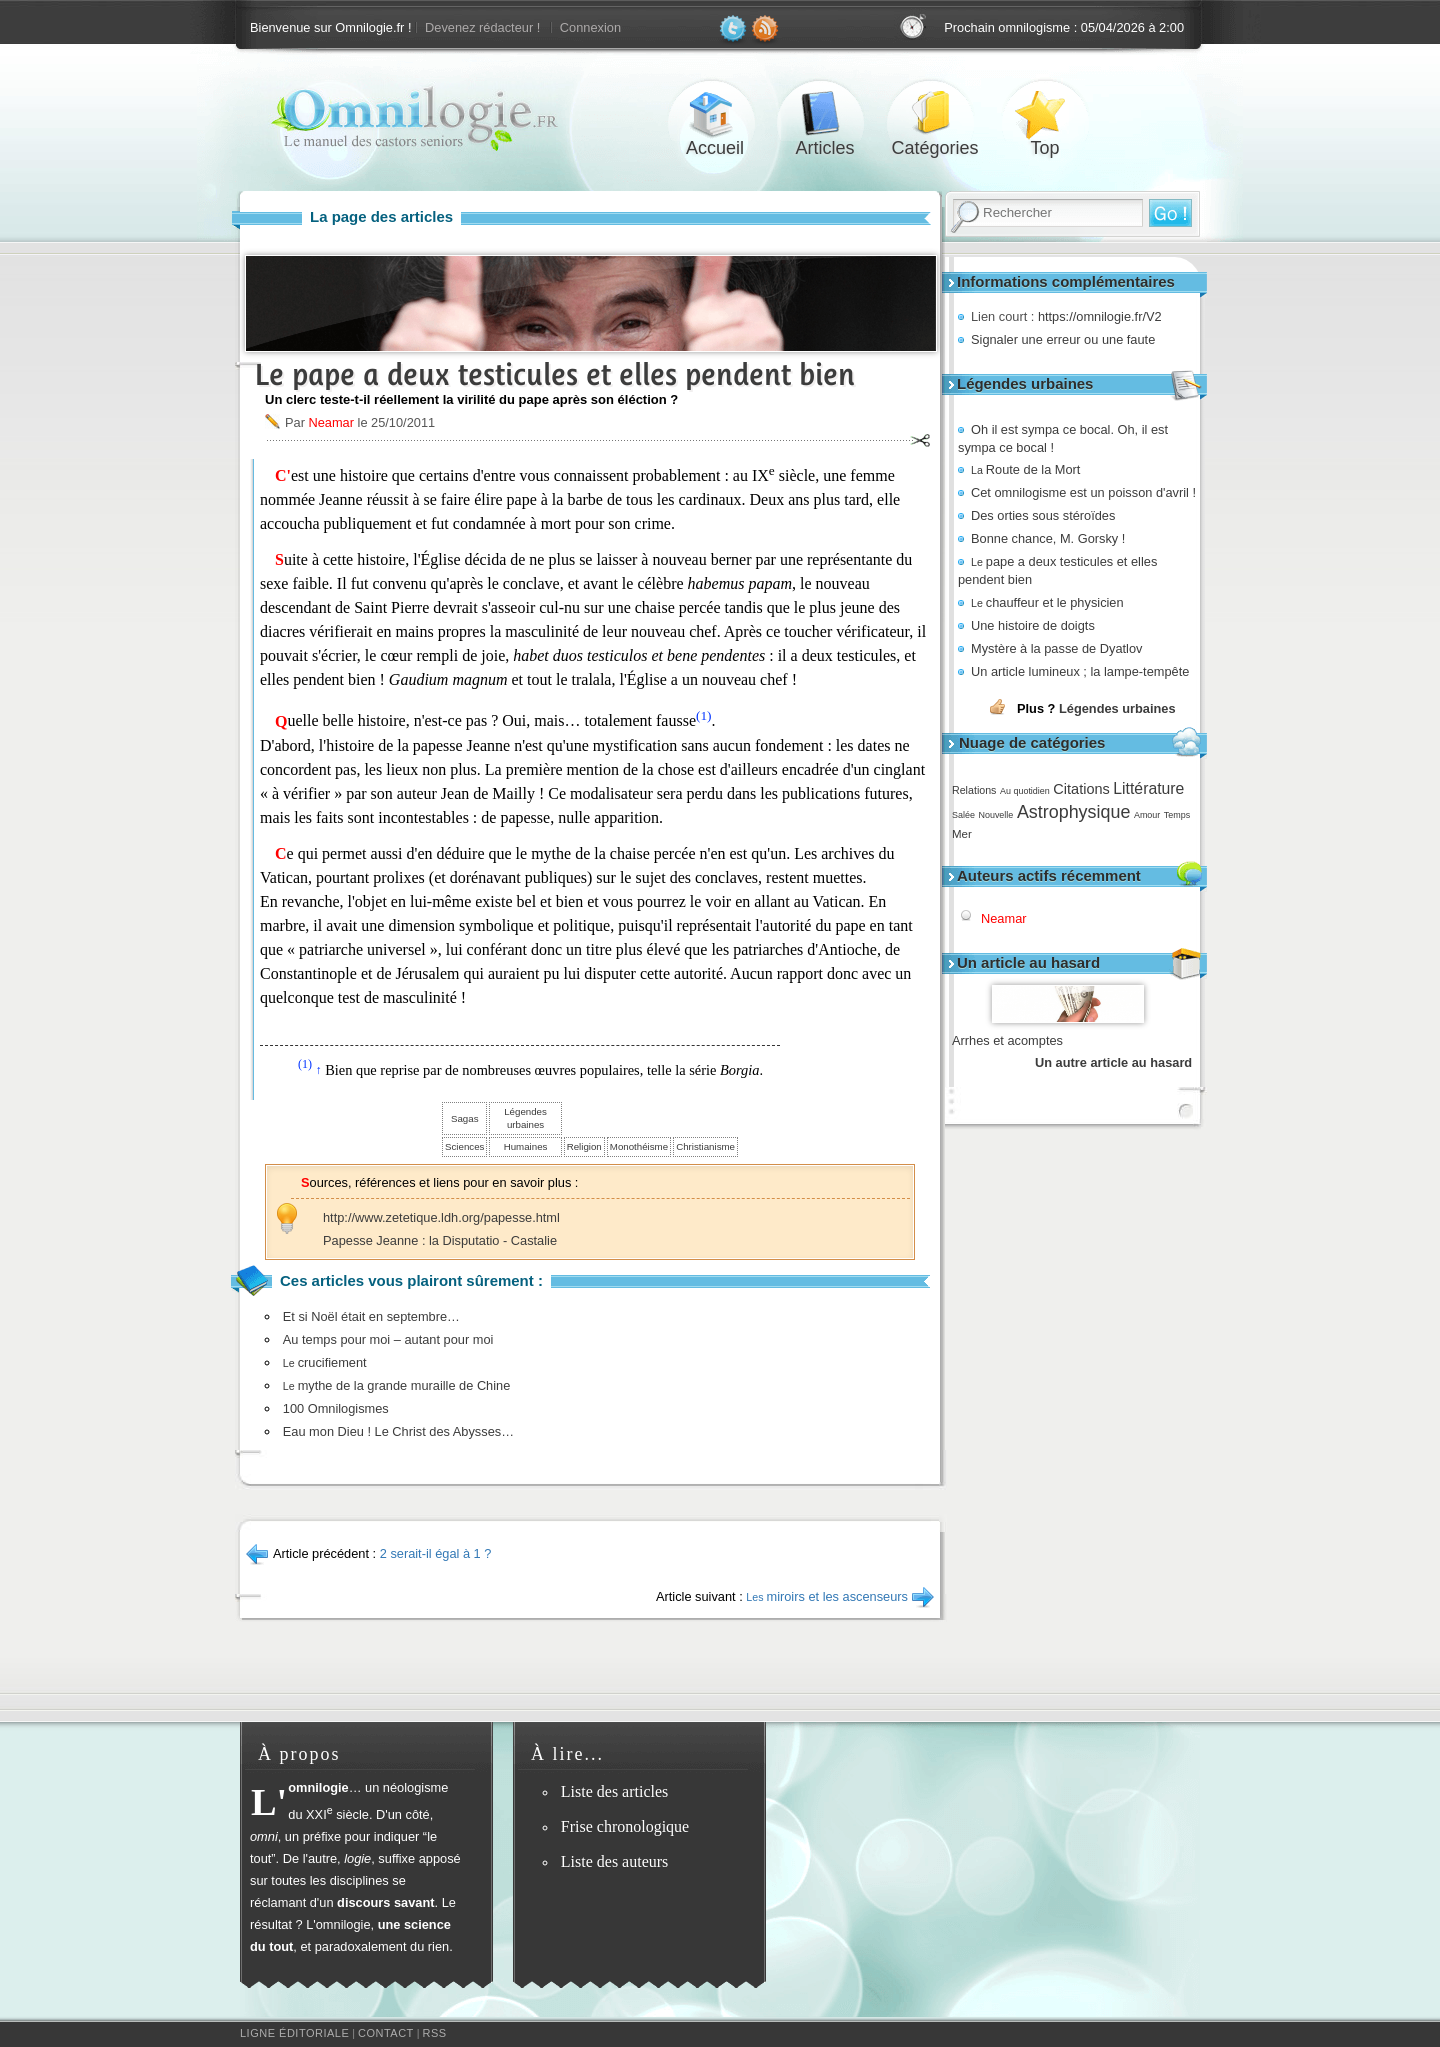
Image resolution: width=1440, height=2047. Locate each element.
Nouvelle (995, 815)
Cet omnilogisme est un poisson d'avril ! (1083, 492)
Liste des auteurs (615, 1861)
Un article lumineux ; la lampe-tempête (1080, 671)
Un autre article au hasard (1113, 1062)
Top (1045, 113)
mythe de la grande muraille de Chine (397, 1385)
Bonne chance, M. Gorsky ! (1048, 538)
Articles (825, 113)
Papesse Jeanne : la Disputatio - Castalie (440, 1240)
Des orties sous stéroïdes (1043, 515)
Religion (584, 1146)
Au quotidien (1025, 791)
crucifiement (325, 1362)
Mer (962, 834)
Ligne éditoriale (294, 2033)
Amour (1147, 815)
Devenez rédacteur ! (482, 27)
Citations (1081, 789)
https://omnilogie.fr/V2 (1100, 316)
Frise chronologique (625, 1826)
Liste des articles (615, 1791)
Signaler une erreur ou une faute (1063, 339)
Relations (974, 790)
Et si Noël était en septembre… (371, 1316)
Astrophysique (1073, 812)
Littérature (1148, 788)
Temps (1177, 815)
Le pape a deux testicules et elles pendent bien (555, 374)
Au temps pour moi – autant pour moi (388, 1339)
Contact (386, 2033)
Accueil (715, 113)
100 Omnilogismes (336, 1408)
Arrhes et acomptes (1007, 1040)
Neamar (1004, 918)
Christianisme (705, 1146)
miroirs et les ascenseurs (827, 1596)
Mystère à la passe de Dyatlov (1056, 648)
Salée (963, 815)
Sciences (464, 1146)
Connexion (590, 27)
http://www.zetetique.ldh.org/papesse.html (441, 1217)
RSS (435, 2033)
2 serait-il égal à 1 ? (436, 1553)
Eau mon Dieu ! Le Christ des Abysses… (398, 1431)
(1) (704, 715)
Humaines (526, 1146)
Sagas (465, 1118)
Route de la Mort (1025, 469)
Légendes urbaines (1117, 708)
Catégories (935, 113)
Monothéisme (639, 1146)
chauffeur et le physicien (1047, 602)
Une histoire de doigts (1033, 625)
